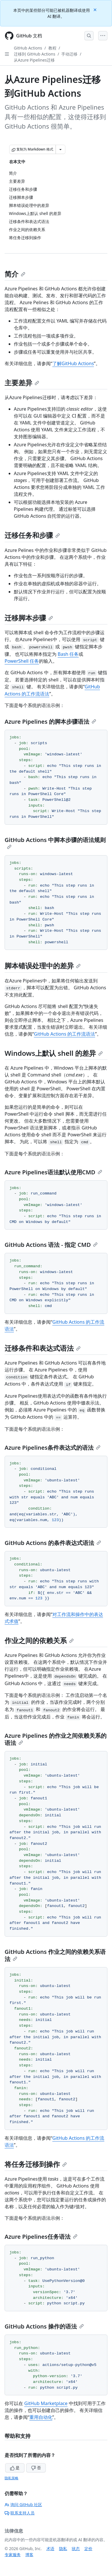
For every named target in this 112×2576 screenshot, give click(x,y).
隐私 (63, 2548)
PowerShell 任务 (22, 661)
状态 (76, 2548)
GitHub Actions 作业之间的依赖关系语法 (55, 1955)
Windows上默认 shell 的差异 (54, 1053)
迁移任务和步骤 (32, 535)
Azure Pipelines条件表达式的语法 (52, 1447)
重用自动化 (40, 2417)
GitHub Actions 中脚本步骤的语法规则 (55, 842)
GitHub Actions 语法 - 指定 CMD (51, 1245)
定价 (88, 2548)
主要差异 (22, 382)
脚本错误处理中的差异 (43, 965)
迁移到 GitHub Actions (34, 54)
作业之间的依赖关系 (39, 1640)
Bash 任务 (68, 654)
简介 (15, 274)
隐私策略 (11, 2478)
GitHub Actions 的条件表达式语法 (53, 1543)
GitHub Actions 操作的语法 (44, 2326)
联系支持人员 (20, 2513)
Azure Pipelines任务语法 (41, 2236)
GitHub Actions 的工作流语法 (64, 1034)
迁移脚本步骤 (29, 617)
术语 (50, 2548)
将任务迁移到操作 (36, 2164)
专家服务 (13, 2554)
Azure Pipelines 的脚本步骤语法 (50, 721)
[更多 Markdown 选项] (60, 149)
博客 (29, 2554)
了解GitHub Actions (73, 363)
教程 (52, 48)
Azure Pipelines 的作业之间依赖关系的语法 (56, 1739)
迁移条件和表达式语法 (43, 1348)
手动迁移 (69, 54)
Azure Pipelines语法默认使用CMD (53, 1172)
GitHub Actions (28, 48)
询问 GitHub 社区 (23, 2504)
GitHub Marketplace (45, 2403)
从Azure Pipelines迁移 (34, 60)
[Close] (95, 9)
